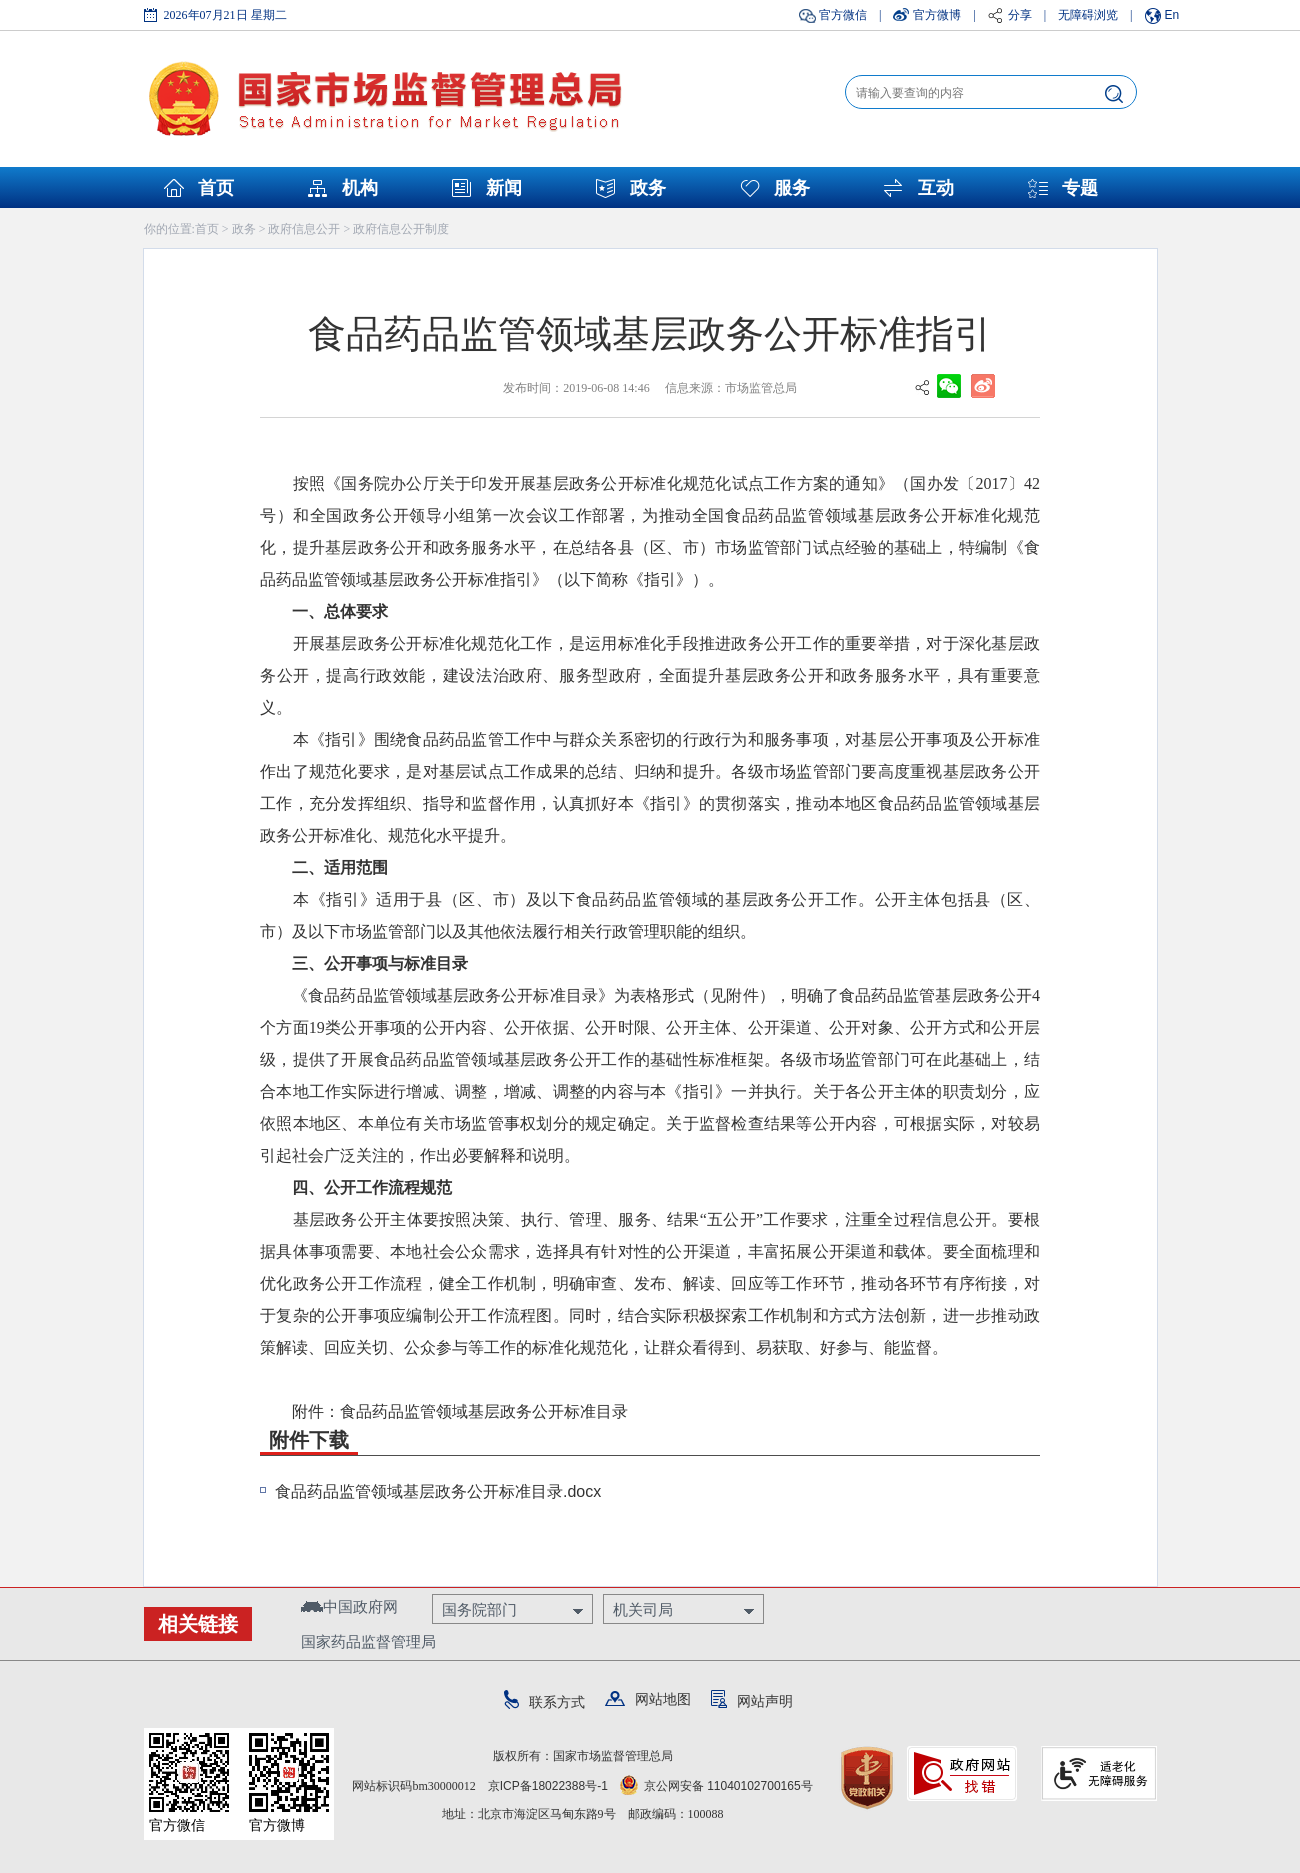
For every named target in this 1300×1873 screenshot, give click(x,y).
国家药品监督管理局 (368, 1641)
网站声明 (752, 1701)
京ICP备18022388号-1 (548, 1786)
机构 (360, 188)
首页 (216, 188)
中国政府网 (349, 1606)
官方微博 (937, 15)
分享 (1020, 15)
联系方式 (544, 1702)
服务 (792, 188)
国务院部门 (479, 1609)
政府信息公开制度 (401, 229)
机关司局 (643, 1609)
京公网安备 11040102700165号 (716, 1786)
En (1172, 15)
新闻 (504, 188)
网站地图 (648, 1699)
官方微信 (843, 15)
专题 (1080, 188)
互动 (936, 188)
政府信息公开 (304, 229)
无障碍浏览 (1088, 15)
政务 (648, 188)
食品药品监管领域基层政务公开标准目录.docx (438, 1491)
